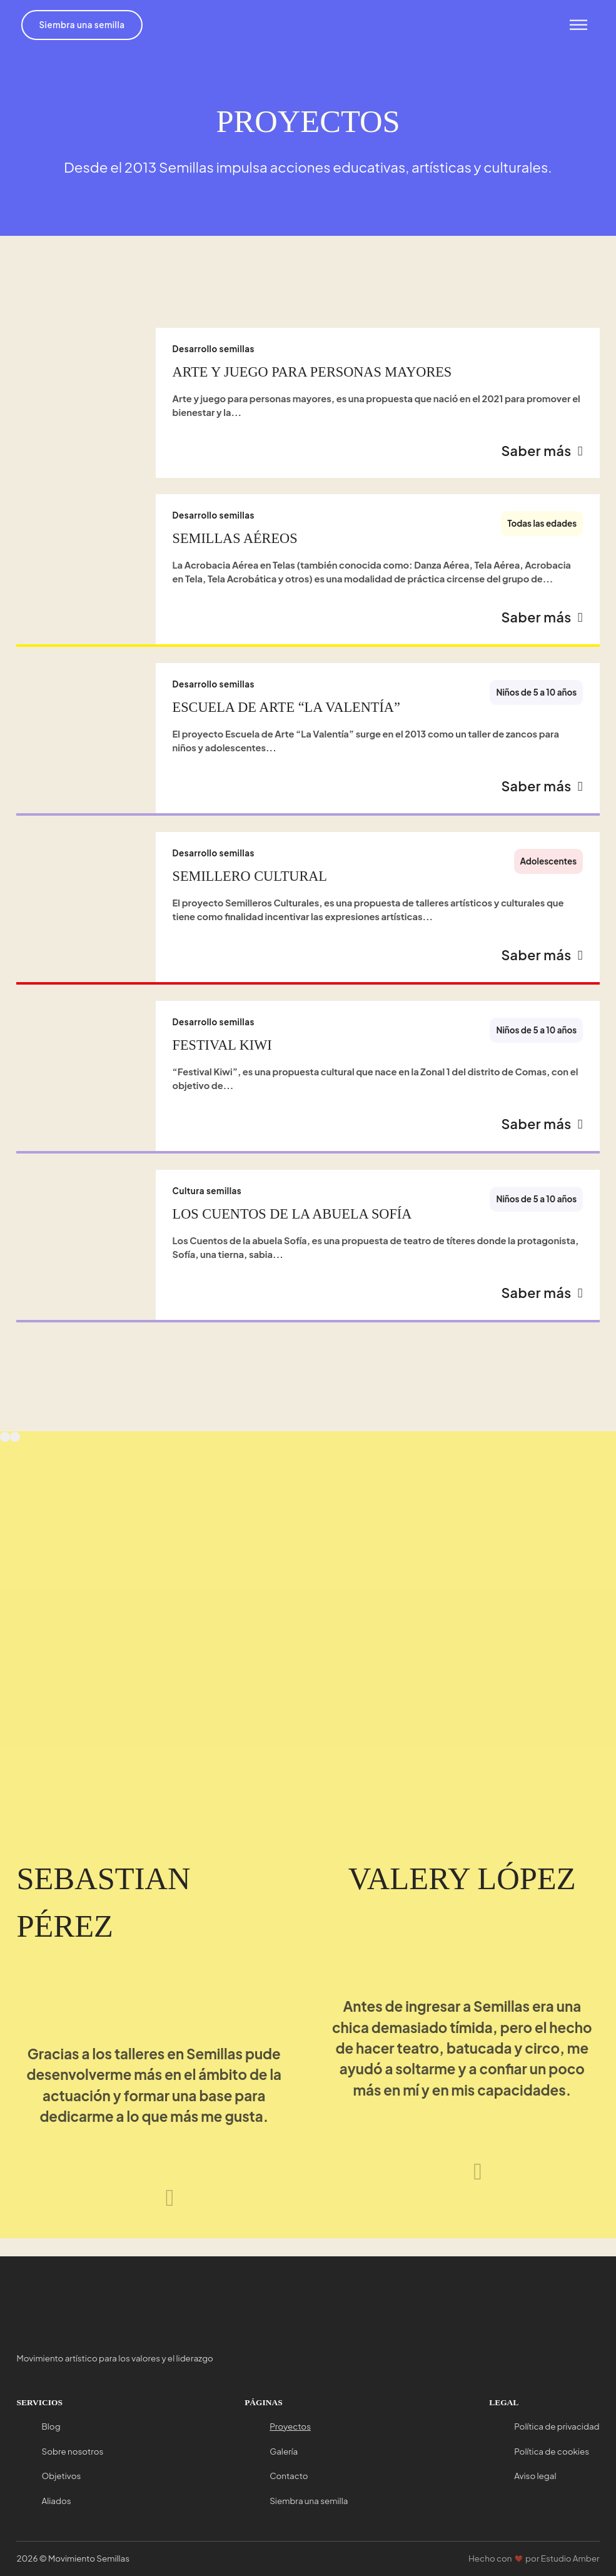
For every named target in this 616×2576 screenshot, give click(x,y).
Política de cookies (551, 2451)
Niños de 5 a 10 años (536, 697)
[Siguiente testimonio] (170, 2215)
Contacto (289, 2476)
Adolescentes (548, 870)
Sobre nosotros (72, 2451)
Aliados (56, 2500)
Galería (284, 2451)
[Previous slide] (5, 1455)
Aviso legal (535, 2476)
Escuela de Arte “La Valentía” (286, 713)
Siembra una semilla (309, 2500)
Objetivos (61, 2476)
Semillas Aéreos (235, 541)
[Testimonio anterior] (133, 2215)
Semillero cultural (250, 885)
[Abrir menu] (576, 25)
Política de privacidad (556, 2426)
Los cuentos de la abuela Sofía (292, 1229)
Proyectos (290, 2426)
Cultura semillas (207, 1206)
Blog (50, 2426)
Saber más (540, 453)
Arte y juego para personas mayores (312, 372)
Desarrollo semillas (214, 349)
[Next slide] (15, 1455)
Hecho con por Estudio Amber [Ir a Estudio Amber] (534, 2558)
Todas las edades (542, 526)
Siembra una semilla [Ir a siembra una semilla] (85, 24)
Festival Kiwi (222, 1057)
